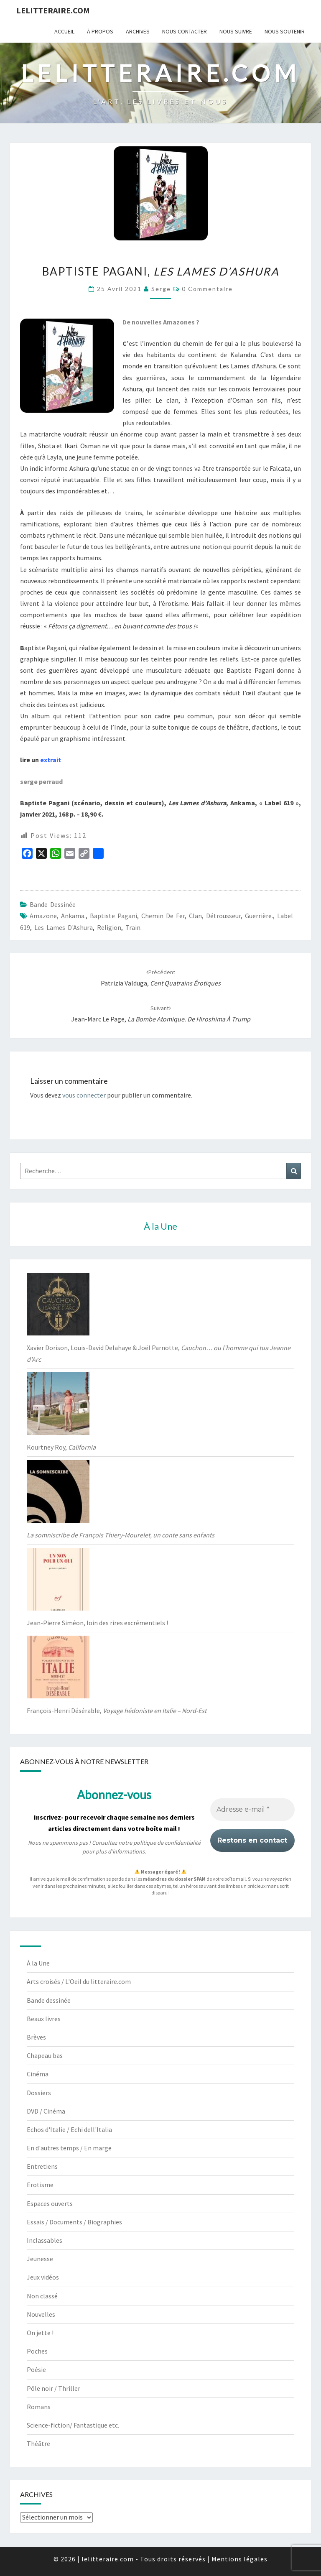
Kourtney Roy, (61, 1447)
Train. (133, 927)
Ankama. (73, 915)
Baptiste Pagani (113, 915)
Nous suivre (235, 31)
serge (161, 288)
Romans (39, 2406)
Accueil (64, 31)
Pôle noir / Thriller (53, 2388)
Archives (138, 31)
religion (109, 927)
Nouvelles (41, 2314)
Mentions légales (239, 2559)
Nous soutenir (285, 31)
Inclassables (44, 2240)
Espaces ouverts (50, 2203)
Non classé (42, 2296)
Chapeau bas (45, 2055)
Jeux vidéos (43, 2277)
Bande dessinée (53, 904)
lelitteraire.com (53, 10)
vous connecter (84, 1095)
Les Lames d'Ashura (63, 927)
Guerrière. (259, 915)
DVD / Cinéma (46, 2111)
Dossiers (39, 2092)
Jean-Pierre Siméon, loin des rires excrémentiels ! (97, 1623)
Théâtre (38, 2443)
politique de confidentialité (167, 1842)
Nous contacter (184, 31)
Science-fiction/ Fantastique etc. (73, 2425)
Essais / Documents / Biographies (74, 2222)
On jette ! (40, 2332)
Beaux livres (44, 2018)
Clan (195, 915)
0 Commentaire (207, 288)
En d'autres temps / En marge (69, 2148)
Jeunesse (40, 2258)
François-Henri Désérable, (116, 1710)
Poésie (36, 2369)
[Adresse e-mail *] (252, 1809)
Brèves (36, 2037)
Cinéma (37, 2074)
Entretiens (42, 2166)
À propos (100, 31)
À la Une (38, 1963)
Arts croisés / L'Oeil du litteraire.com (79, 1981)
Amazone (43, 915)
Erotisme (40, 2184)
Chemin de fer (163, 915)
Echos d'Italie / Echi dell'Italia (69, 2129)
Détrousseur (223, 915)
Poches (37, 2351)
